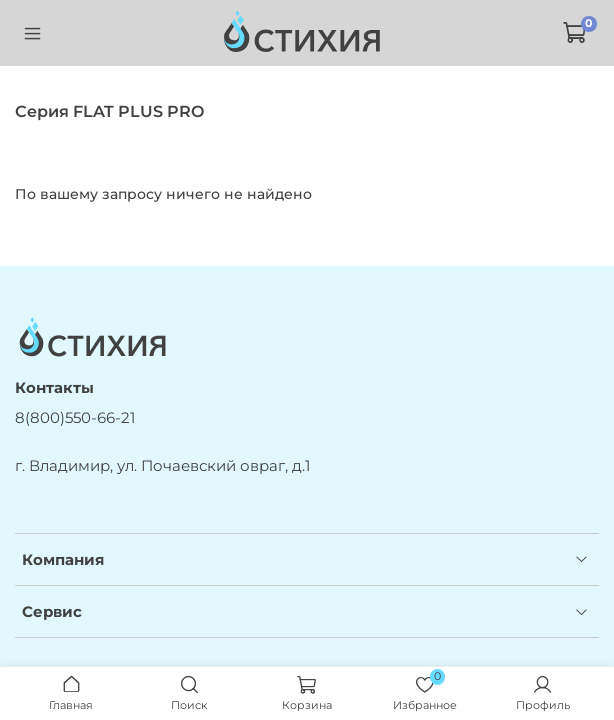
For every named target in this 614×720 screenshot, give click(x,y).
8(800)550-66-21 (75, 417)
